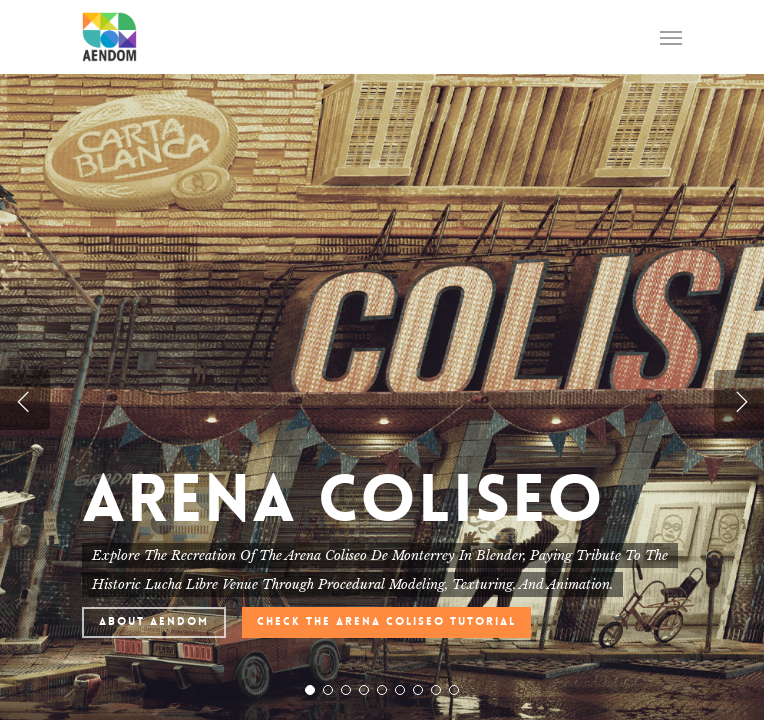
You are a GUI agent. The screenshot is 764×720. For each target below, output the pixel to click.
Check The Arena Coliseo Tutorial (386, 621)
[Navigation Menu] (671, 37)
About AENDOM (154, 621)
